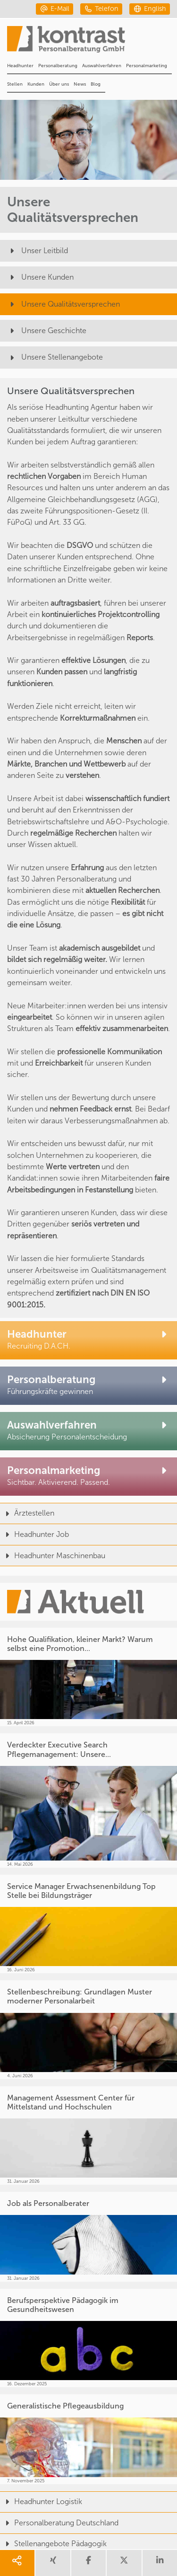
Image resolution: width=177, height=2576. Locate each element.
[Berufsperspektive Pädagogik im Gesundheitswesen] (88, 2338)
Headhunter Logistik (41, 2501)
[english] (149, 8)
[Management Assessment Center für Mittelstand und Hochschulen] (88, 2135)
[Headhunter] (88, 1340)
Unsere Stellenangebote (55, 357)
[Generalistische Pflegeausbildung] (88, 2439)
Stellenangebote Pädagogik (53, 2543)
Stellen (15, 84)
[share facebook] (88, 2563)
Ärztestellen (27, 1513)
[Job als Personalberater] (88, 2236)
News (80, 84)
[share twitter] (124, 2563)
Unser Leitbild (37, 250)
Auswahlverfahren (101, 66)
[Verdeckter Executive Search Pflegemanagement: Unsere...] (88, 1800)
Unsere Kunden (40, 277)
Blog (96, 84)
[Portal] (92, 42)
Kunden (35, 84)
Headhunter (20, 66)
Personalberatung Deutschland (59, 2522)
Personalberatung (57, 66)
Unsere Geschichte (46, 330)
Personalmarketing (146, 66)
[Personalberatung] (88, 1386)
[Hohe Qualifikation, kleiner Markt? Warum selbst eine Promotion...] (88, 1677)
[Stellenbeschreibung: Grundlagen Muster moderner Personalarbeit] (88, 2029)
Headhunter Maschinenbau (52, 1555)
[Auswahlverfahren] (88, 1431)
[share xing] (52, 2563)
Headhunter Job (34, 1534)
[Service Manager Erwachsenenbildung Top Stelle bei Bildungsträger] (88, 1924)
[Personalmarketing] (88, 1476)
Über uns (59, 84)
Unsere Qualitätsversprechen (63, 304)
